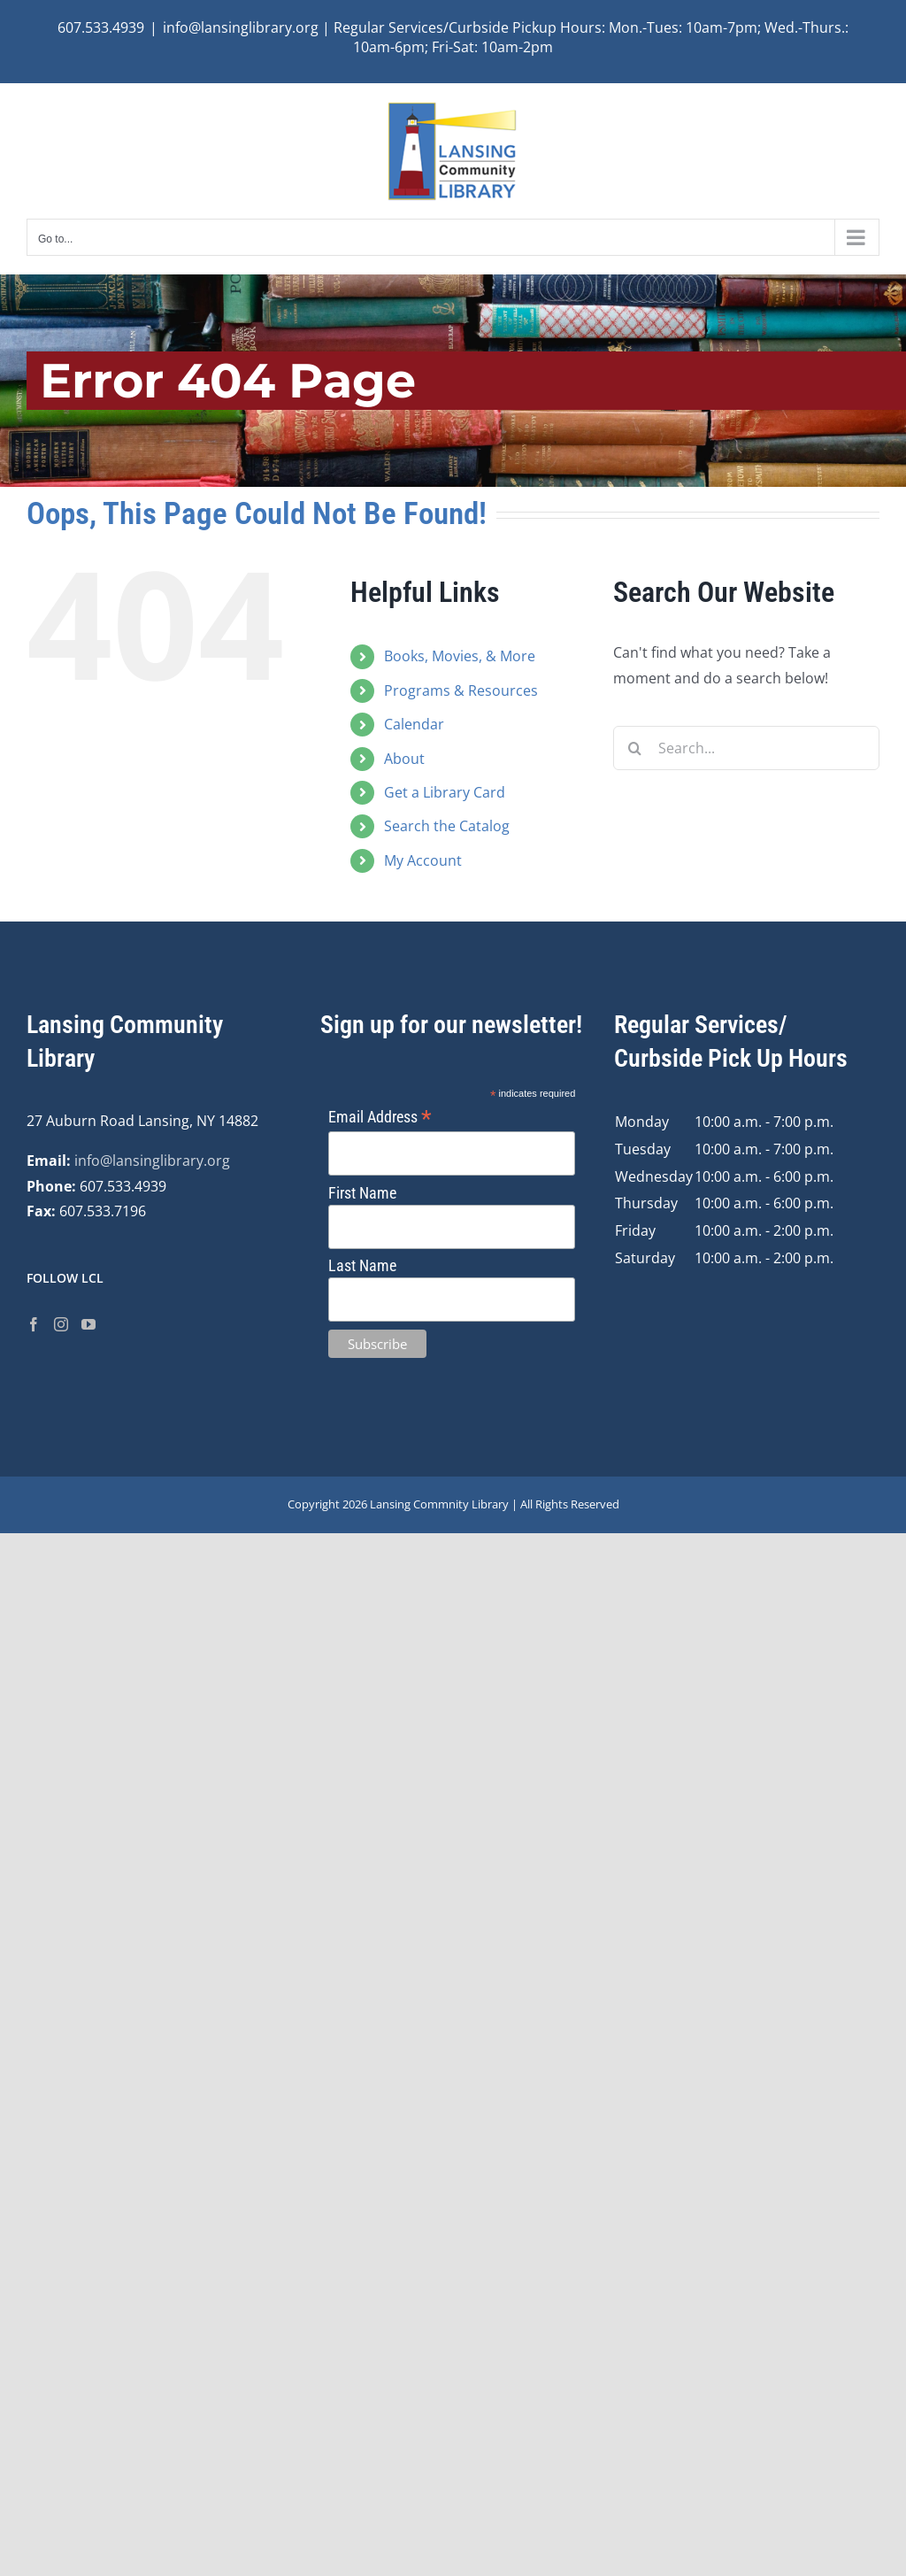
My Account (423, 860)
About (404, 758)
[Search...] (746, 748)
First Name (362, 1193)
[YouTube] (88, 1324)
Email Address (380, 1117)
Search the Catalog (447, 826)
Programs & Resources (461, 690)
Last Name (362, 1265)
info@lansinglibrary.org (152, 1160)
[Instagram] (61, 1324)
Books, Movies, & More (459, 656)
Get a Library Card (444, 792)
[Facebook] (34, 1324)
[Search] (635, 748)
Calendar (414, 724)
